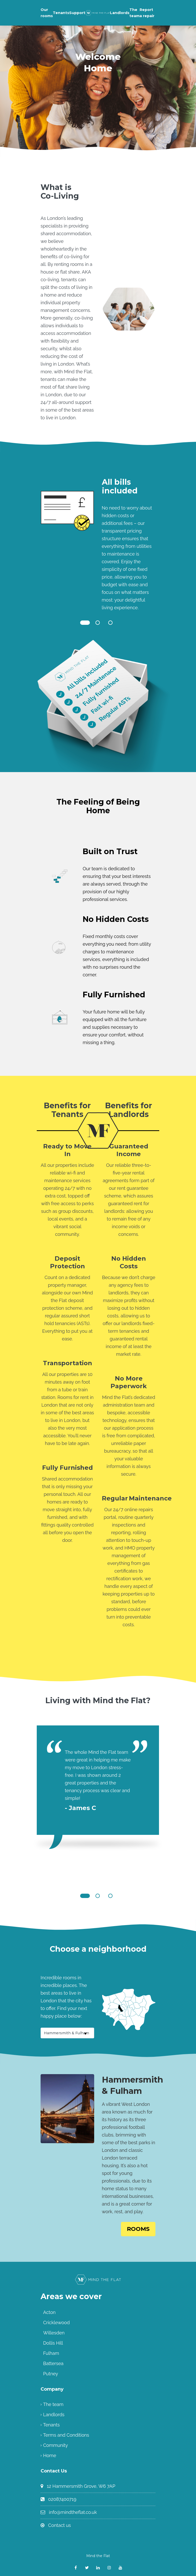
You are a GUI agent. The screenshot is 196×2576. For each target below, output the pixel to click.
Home (49, 2455)
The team (134, 12)
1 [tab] (85, 622)
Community (55, 2445)
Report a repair (147, 12)
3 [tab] (110, 622)
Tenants (61, 12)
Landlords (119, 12)
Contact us (59, 2525)
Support (77, 12)
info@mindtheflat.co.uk (73, 2512)
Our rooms (47, 12)
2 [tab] (97, 622)
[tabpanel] (98, 545)
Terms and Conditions (66, 2435)
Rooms (138, 2228)
